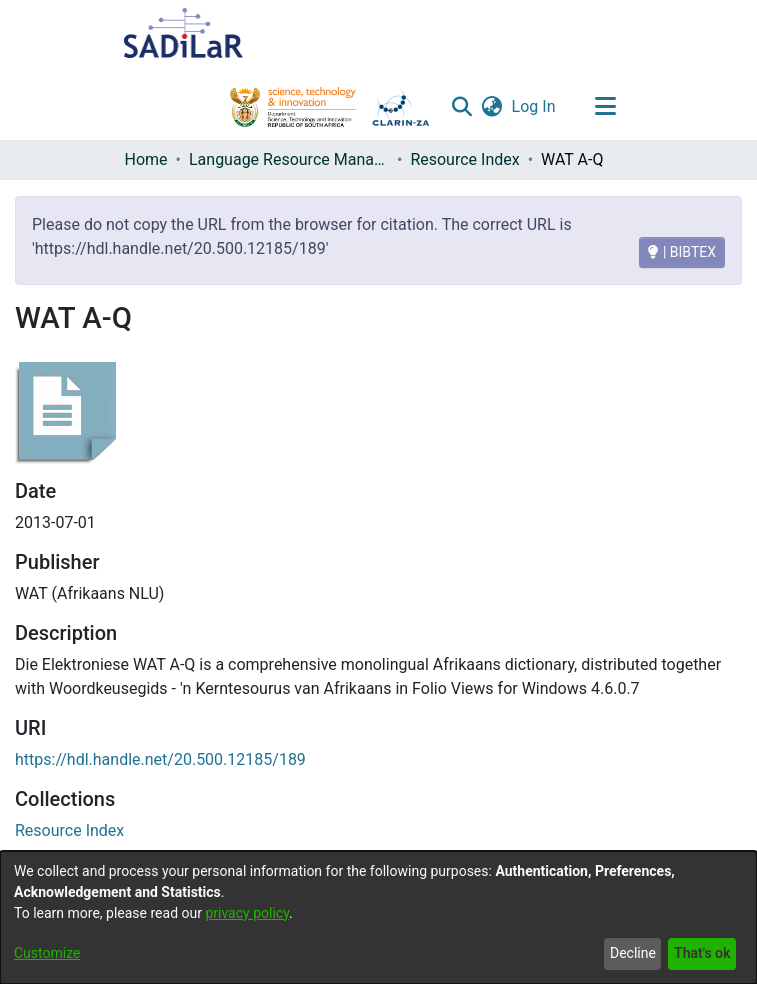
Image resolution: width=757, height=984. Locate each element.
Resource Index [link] (464, 159)
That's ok (702, 953)
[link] (69, 830)
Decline (633, 953)
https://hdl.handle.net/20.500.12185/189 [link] (160, 759)
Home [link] (146, 159)
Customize (47, 953)
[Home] (184, 33)
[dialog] (378, 917)
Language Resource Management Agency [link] (289, 159)
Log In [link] (535, 106)
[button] (462, 107)
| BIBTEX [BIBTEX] (682, 252)
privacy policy (247, 913)
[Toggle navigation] (606, 107)
